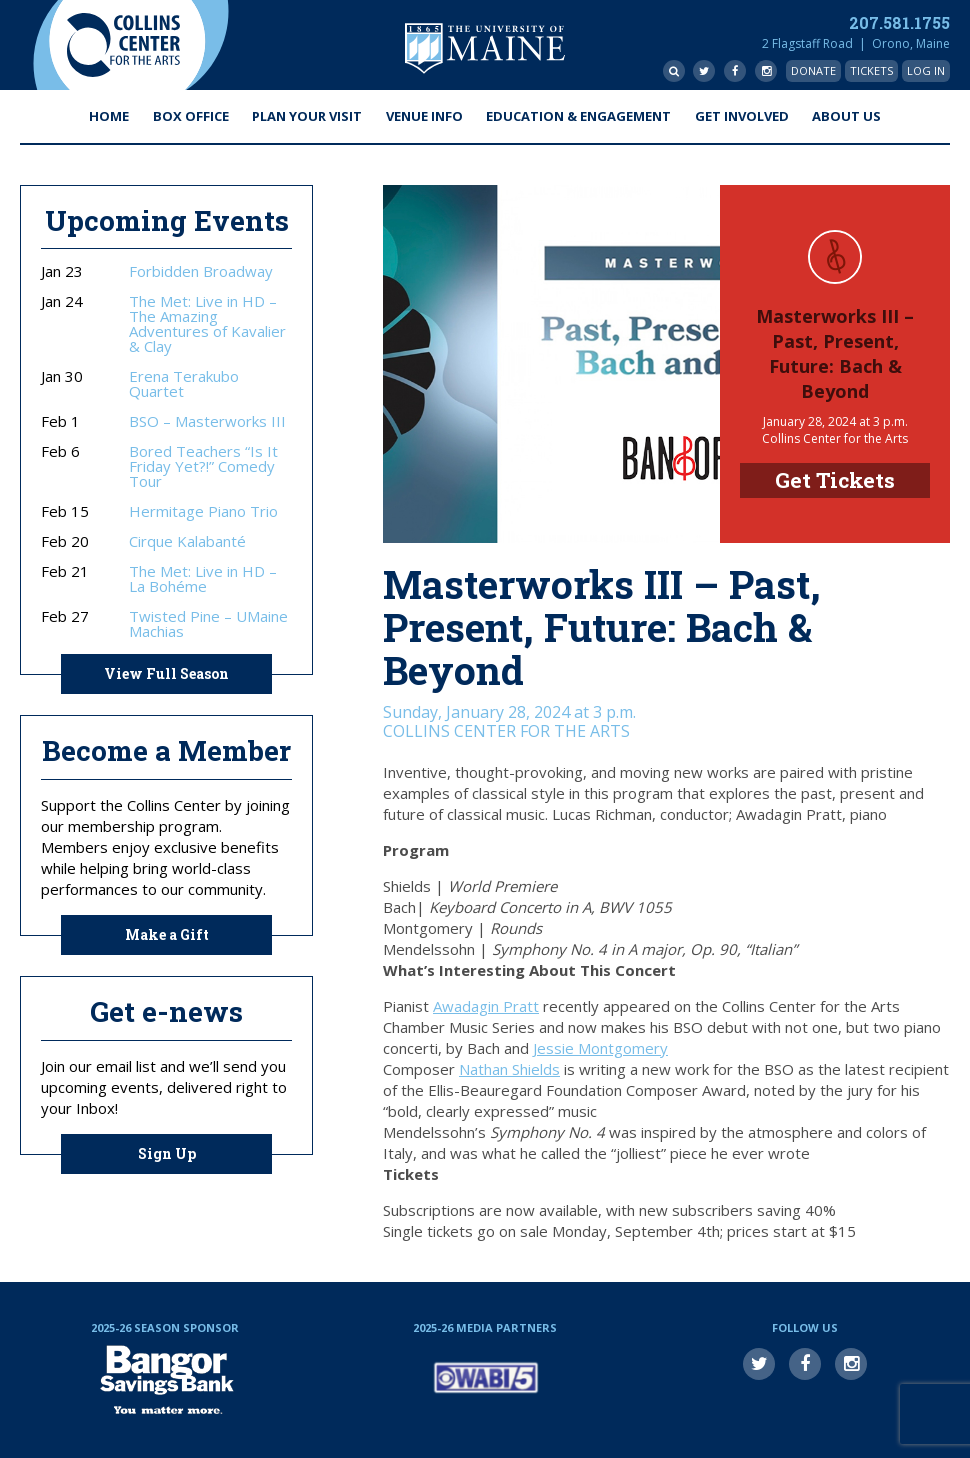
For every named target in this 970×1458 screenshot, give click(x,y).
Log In (926, 70)
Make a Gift (167, 934)
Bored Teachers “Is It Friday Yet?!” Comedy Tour (203, 466)
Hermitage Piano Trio (203, 511)
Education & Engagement (578, 116)
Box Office (191, 116)
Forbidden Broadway (201, 271)
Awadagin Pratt (486, 1006)
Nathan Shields (509, 1069)
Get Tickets (835, 480)
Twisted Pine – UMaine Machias (208, 624)
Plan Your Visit (307, 116)
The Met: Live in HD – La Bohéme (203, 579)
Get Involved (742, 116)
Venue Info (424, 116)
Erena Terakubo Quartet (184, 384)
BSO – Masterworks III (207, 421)
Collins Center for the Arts (123, 45)
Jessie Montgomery (600, 1048)
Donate (813, 70)
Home (109, 116)
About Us (846, 116)
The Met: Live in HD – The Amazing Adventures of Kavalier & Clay (207, 324)
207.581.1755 (899, 22)
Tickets (871, 70)
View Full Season (166, 673)
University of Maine (485, 48)
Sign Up (167, 1153)
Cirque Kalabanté (187, 541)
